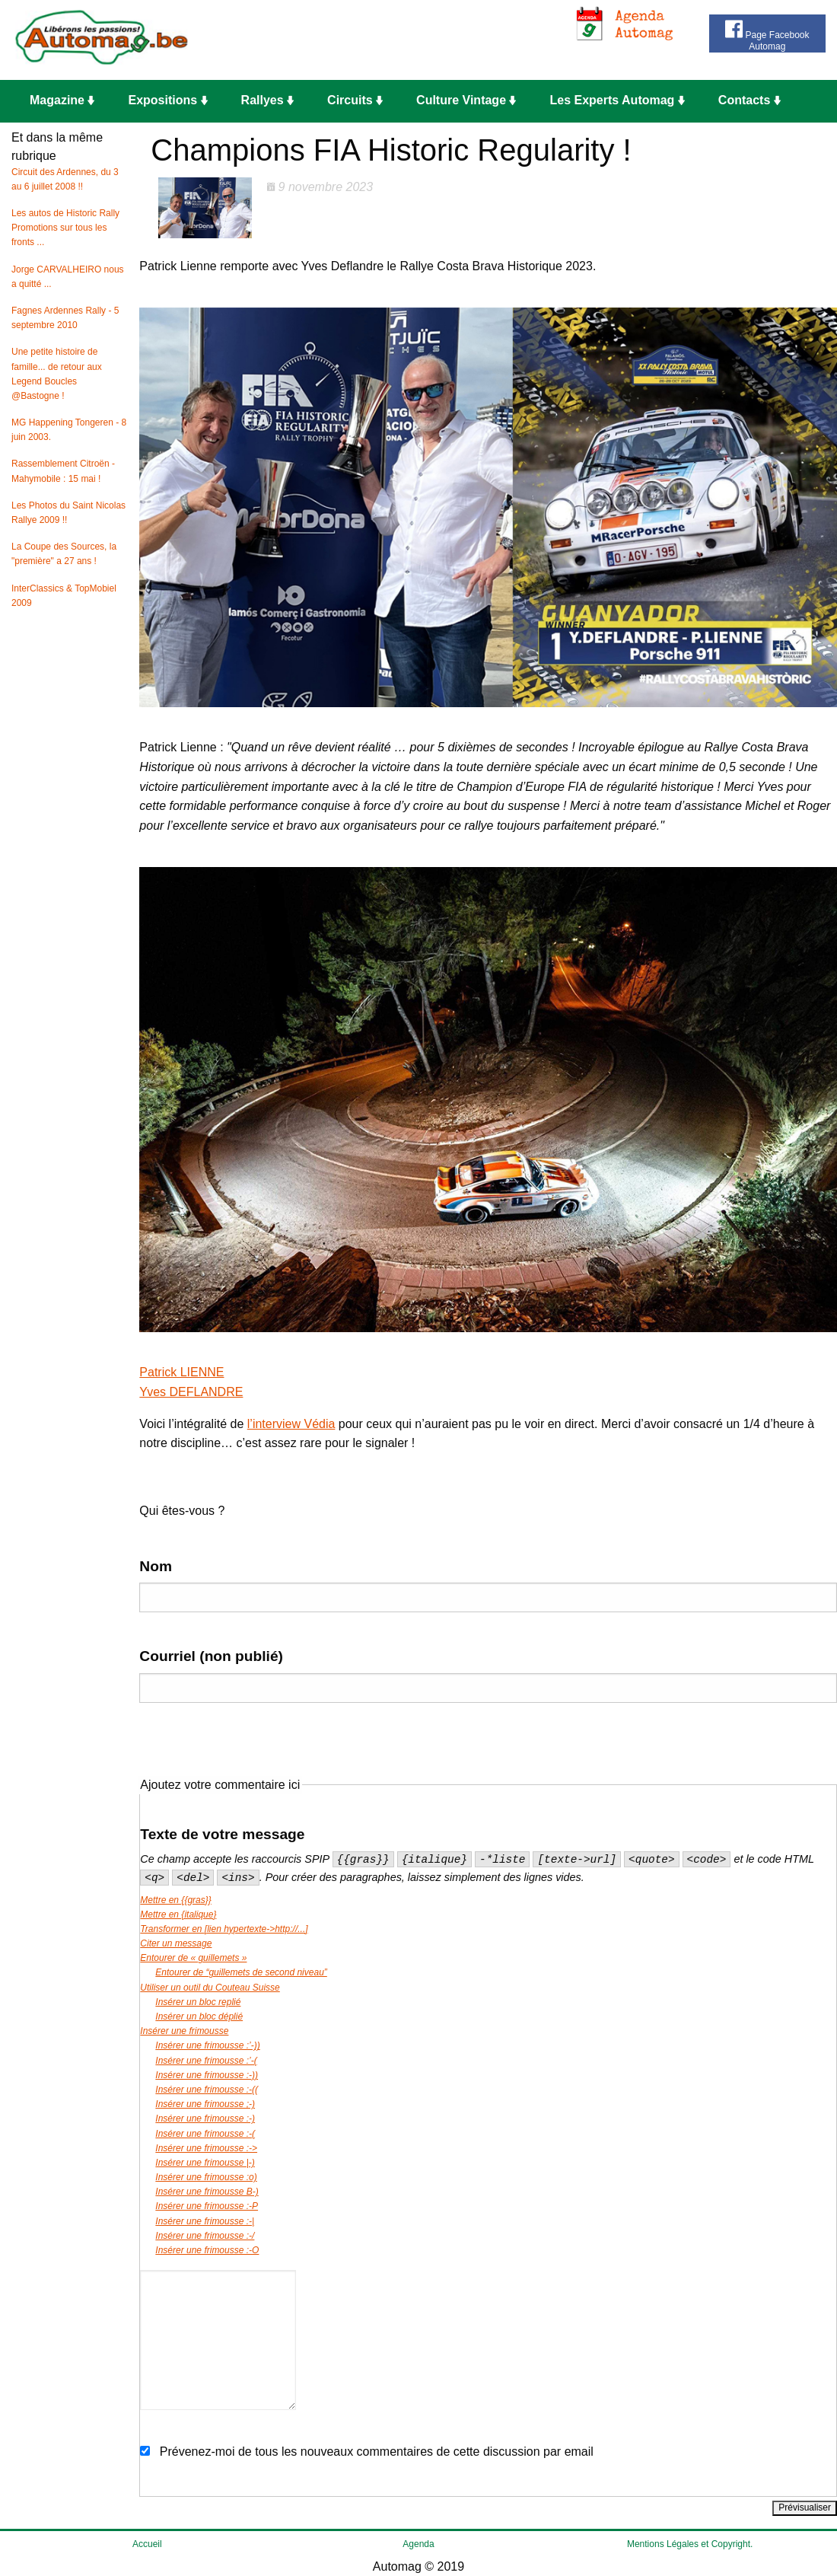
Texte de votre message (222, 1834)
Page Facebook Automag (767, 34)
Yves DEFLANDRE (191, 1391)
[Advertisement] (443, 40)
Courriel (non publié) (211, 1656)
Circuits (355, 100)
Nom (155, 1566)
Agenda (418, 2544)
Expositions (167, 100)
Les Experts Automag (616, 100)
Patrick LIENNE (181, 1372)
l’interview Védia (291, 1423)
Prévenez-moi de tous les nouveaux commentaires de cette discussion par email (377, 2451)
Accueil (147, 2544)
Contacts (749, 100)
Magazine (62, 100)
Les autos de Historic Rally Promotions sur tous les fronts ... (65, 227)
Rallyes (267, 100)
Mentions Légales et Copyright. (690, 2544)
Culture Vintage (466, 100)
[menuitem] (67, 101)
